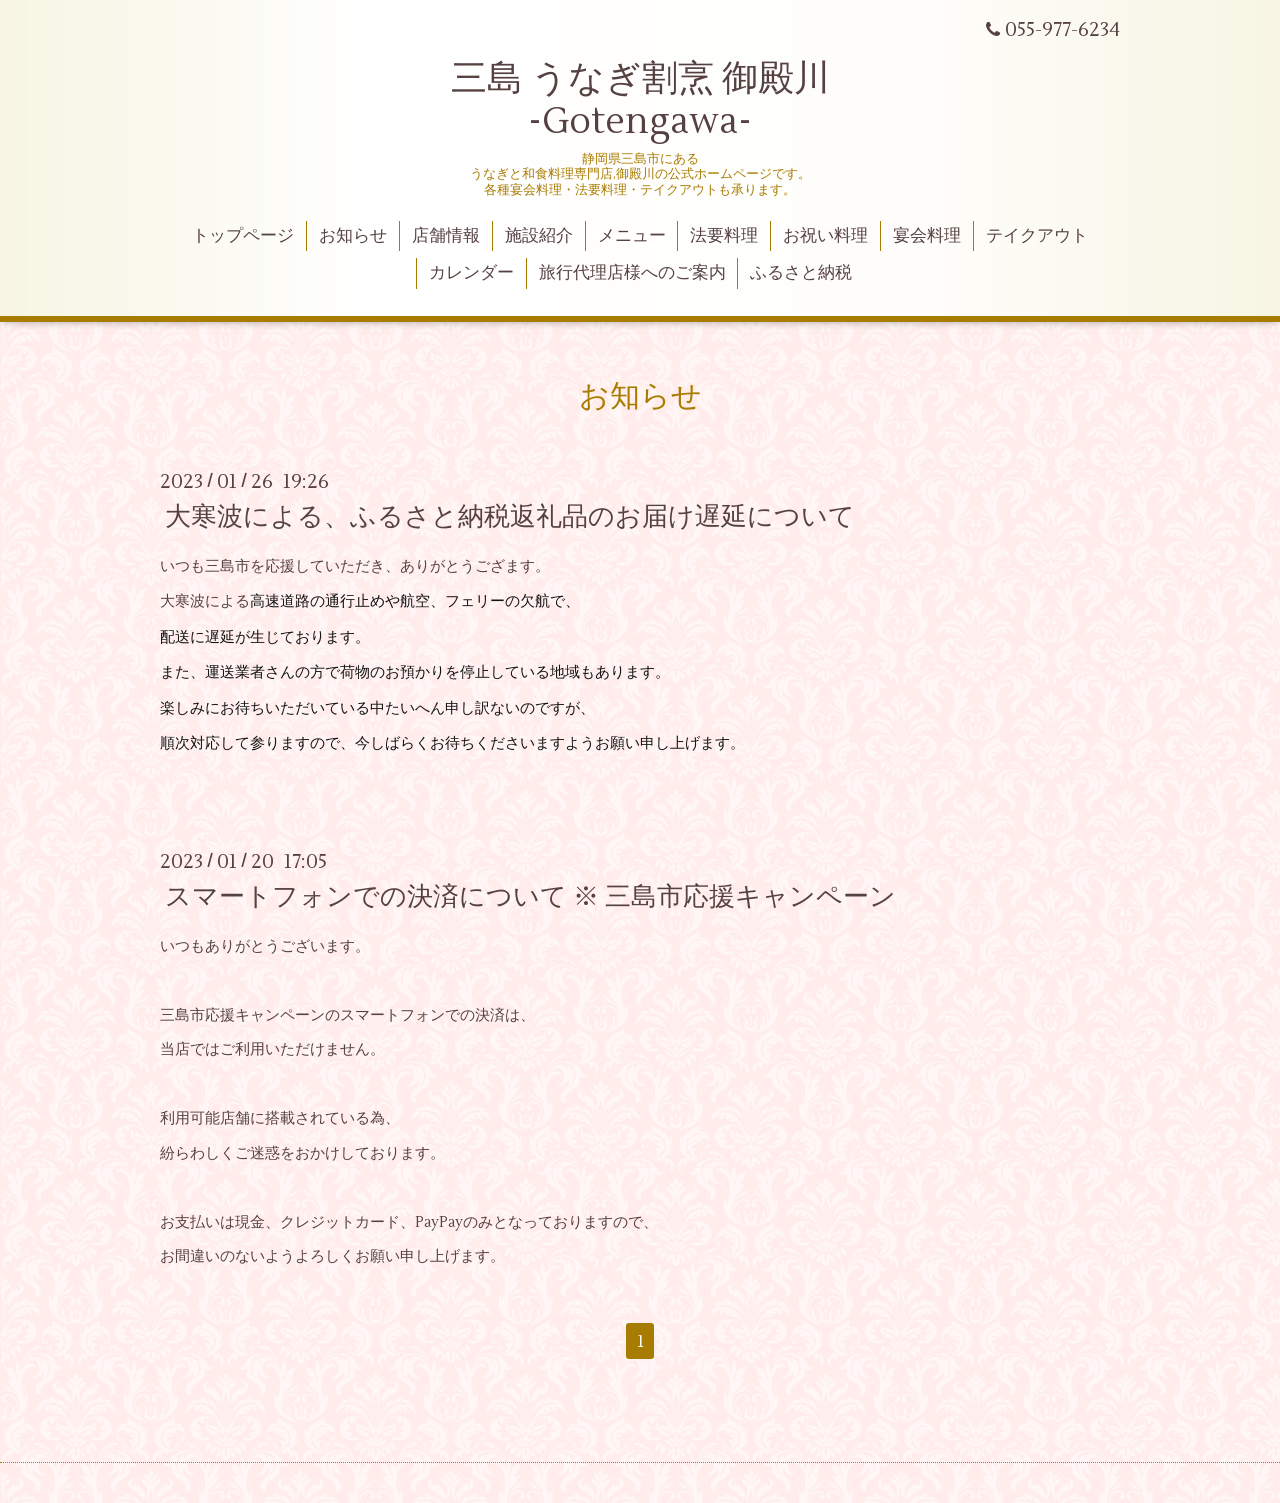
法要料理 (724, 236)
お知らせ (353, 236)
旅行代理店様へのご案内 (632, 273)
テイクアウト (1037, 236)
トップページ (243, 236)
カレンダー (471, 273)
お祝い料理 (825, 236)
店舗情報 (446, 236)
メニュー (632, 236)
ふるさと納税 (801, 273)
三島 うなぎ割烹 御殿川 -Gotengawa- (640, 100)
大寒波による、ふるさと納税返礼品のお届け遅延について (510, 517)
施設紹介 (539, 236)
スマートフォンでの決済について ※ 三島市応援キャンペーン (530, 897)
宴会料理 (927, 236)
